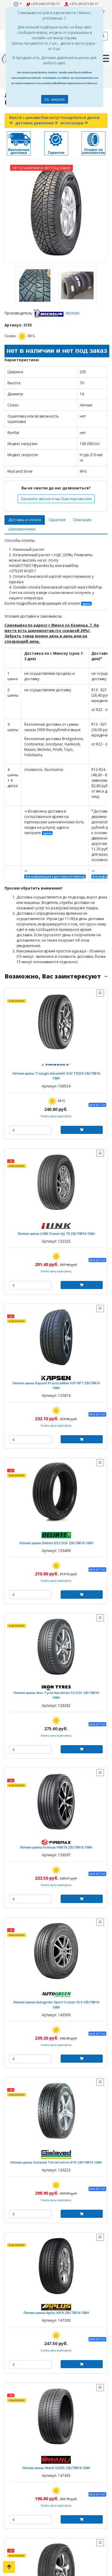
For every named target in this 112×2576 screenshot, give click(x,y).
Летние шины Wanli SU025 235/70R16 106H (56, 2467)
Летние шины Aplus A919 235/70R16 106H (56, 2312)
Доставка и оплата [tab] (24, 519)
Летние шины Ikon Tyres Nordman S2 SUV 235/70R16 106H (56, 1695)
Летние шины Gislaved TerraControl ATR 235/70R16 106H (56, 2162)
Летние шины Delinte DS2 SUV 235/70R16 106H (56, 1543)
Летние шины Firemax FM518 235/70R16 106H (56, 1847)
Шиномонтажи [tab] (22, 529)
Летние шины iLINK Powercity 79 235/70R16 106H (56, 1233)
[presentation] (6, 285)
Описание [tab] (82, 519)
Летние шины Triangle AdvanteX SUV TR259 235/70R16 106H (56, 1075)
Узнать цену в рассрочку (56, 1116)
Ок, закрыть (54, 99)
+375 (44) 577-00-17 (43, 4)
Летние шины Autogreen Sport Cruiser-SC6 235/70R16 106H (56, 2004)
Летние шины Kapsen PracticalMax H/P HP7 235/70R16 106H (56, 1385)
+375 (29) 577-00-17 (81, 4)
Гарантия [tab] (57, 519)
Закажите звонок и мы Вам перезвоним (56, 498)
